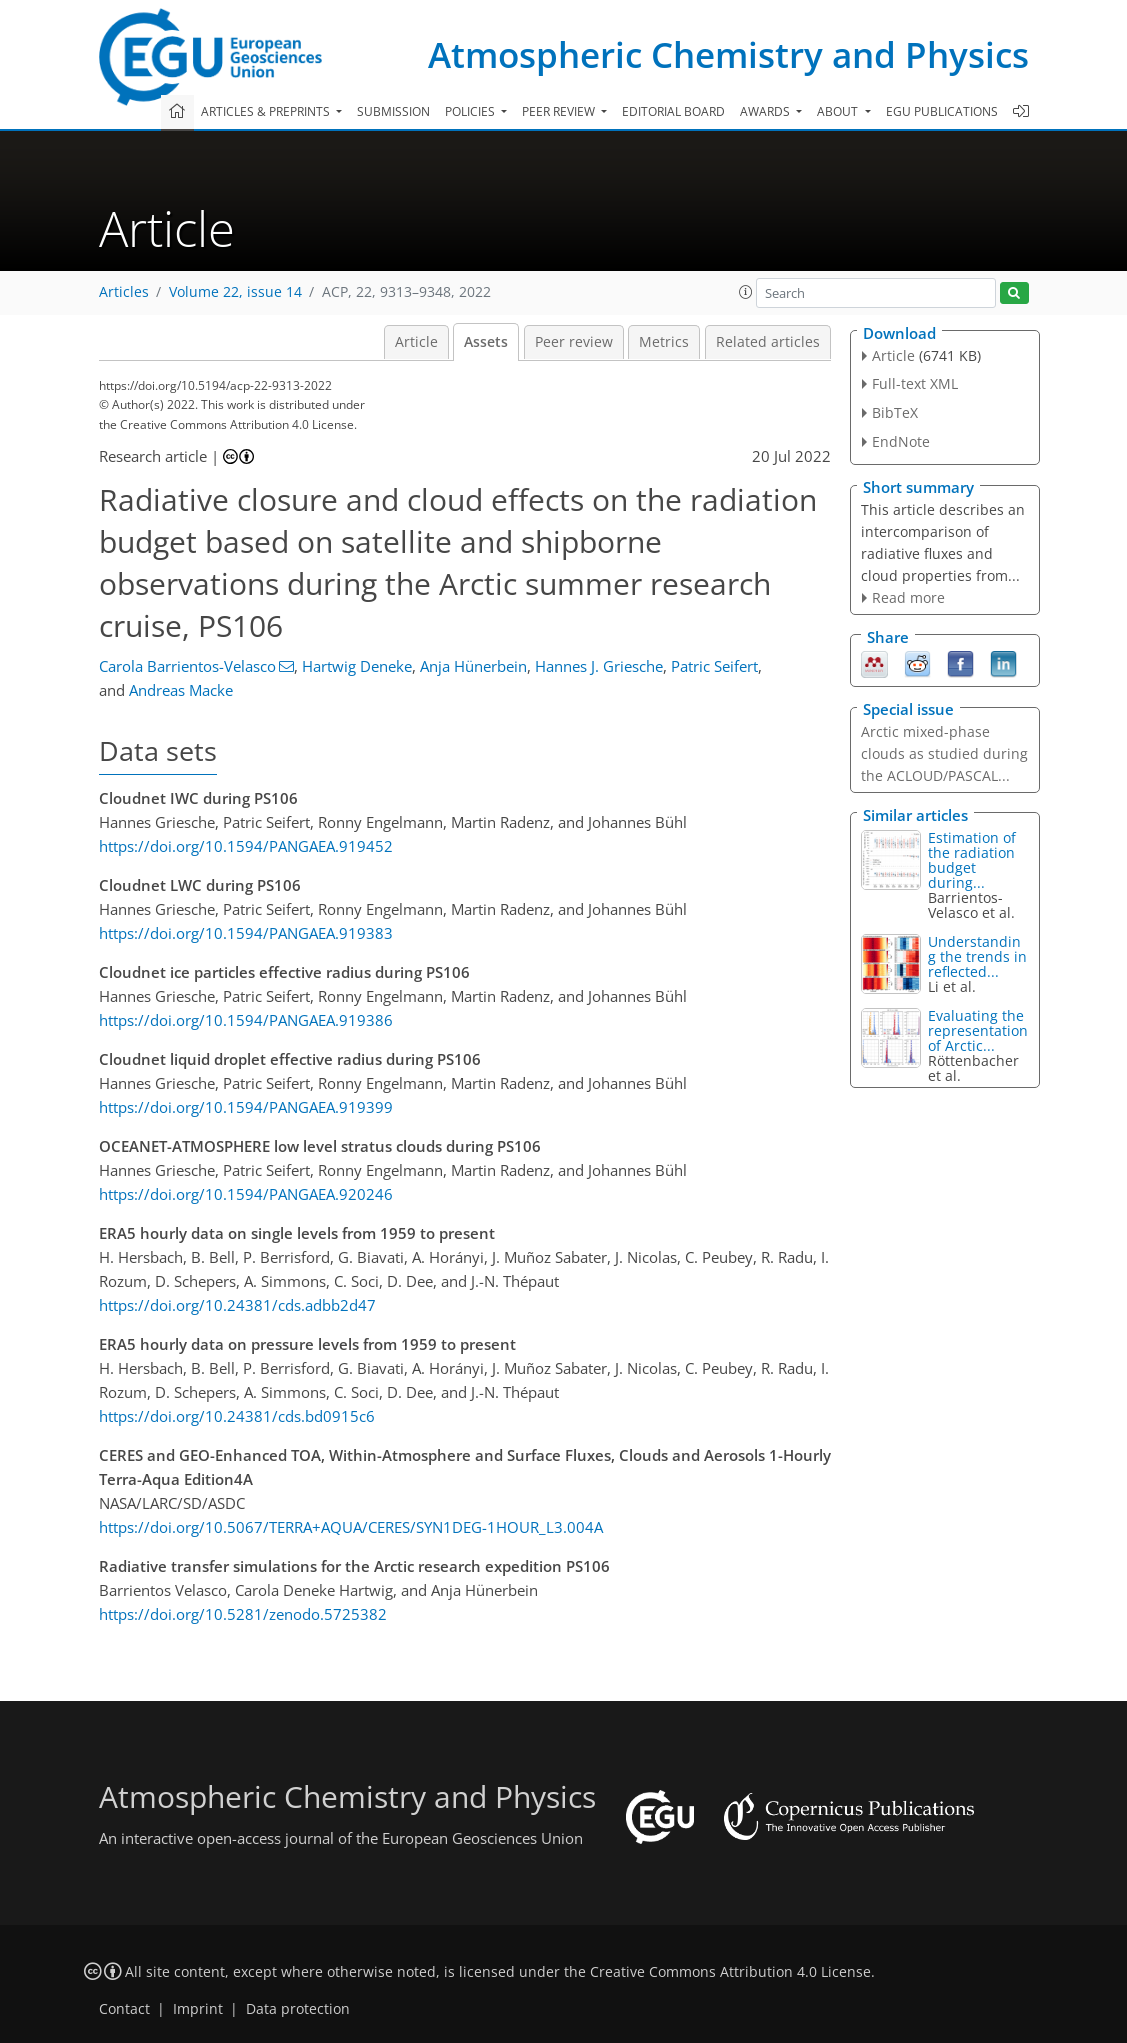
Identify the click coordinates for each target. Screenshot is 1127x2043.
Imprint (198, 2009)
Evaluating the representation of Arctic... (978, 1030)
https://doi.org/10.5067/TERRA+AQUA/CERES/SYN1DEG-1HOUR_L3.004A (351, 1527)
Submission (393, 111)
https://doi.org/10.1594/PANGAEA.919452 (246, 846)
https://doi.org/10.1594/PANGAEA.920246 (246, 1194)
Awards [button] (766, 111)
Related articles (768, 342)
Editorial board (673, 111)
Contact (124, 2009)
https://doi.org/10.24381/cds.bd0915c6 (237, 1416)
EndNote (901, 441)
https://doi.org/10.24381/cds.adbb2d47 (237, 1305)
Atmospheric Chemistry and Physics (728, 54)
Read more (908, 597)
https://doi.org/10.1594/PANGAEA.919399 (246, 1107)
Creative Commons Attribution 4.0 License (730, 1972)
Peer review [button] (560, 111)
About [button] (839, 111)
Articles (124, 292)
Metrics (664, 342)
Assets (486, 342)
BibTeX (895, 412)
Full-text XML (915, 383)
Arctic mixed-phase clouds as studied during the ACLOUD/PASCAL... (944, 753)
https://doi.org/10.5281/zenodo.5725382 (243, 1614)
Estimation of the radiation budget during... (972, 860)
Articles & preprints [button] (267, 111)
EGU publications (942, 111)
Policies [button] (471, 111)
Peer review (574, 342)
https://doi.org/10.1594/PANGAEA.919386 (246, 1020)
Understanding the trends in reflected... (977, 956)
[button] (746, 292)
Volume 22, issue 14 (235, 292)
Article (416, 342)
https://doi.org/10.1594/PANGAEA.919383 (246, 933)
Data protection (298, 2009)
